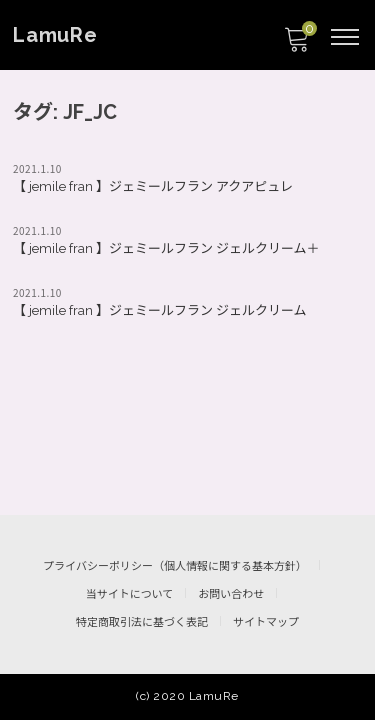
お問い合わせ (231, 594)
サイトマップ (266, 622)
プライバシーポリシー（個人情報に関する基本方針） (175, 566)
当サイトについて (130, 594)
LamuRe (55, 35)
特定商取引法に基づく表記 (142, 622)
